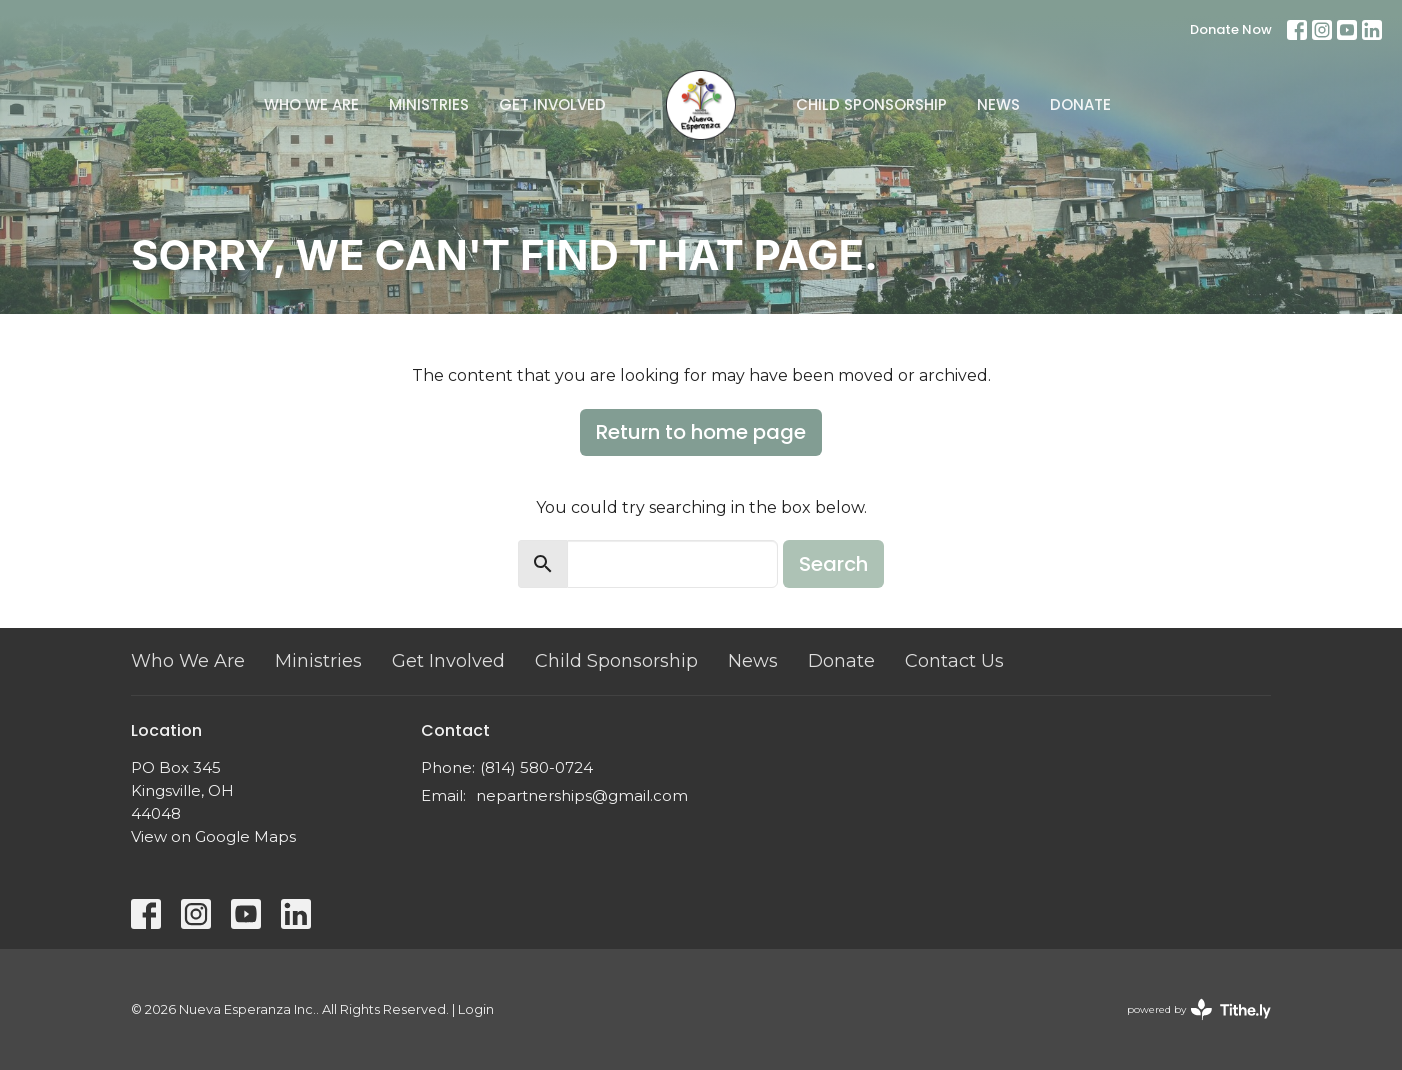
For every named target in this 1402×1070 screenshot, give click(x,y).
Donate (1080, 104)
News (998, 104)
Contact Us (954, 661)
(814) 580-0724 (536, 767)
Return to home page (701, 432)
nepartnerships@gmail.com (582, 795)
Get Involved (552, 104)
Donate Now (1231, 29)
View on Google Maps (213, 836)
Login (476, 1009)
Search (833, 564)
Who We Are (311, 104)
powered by (1199, 1009)
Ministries (429, 104)
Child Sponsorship (871, 104)
